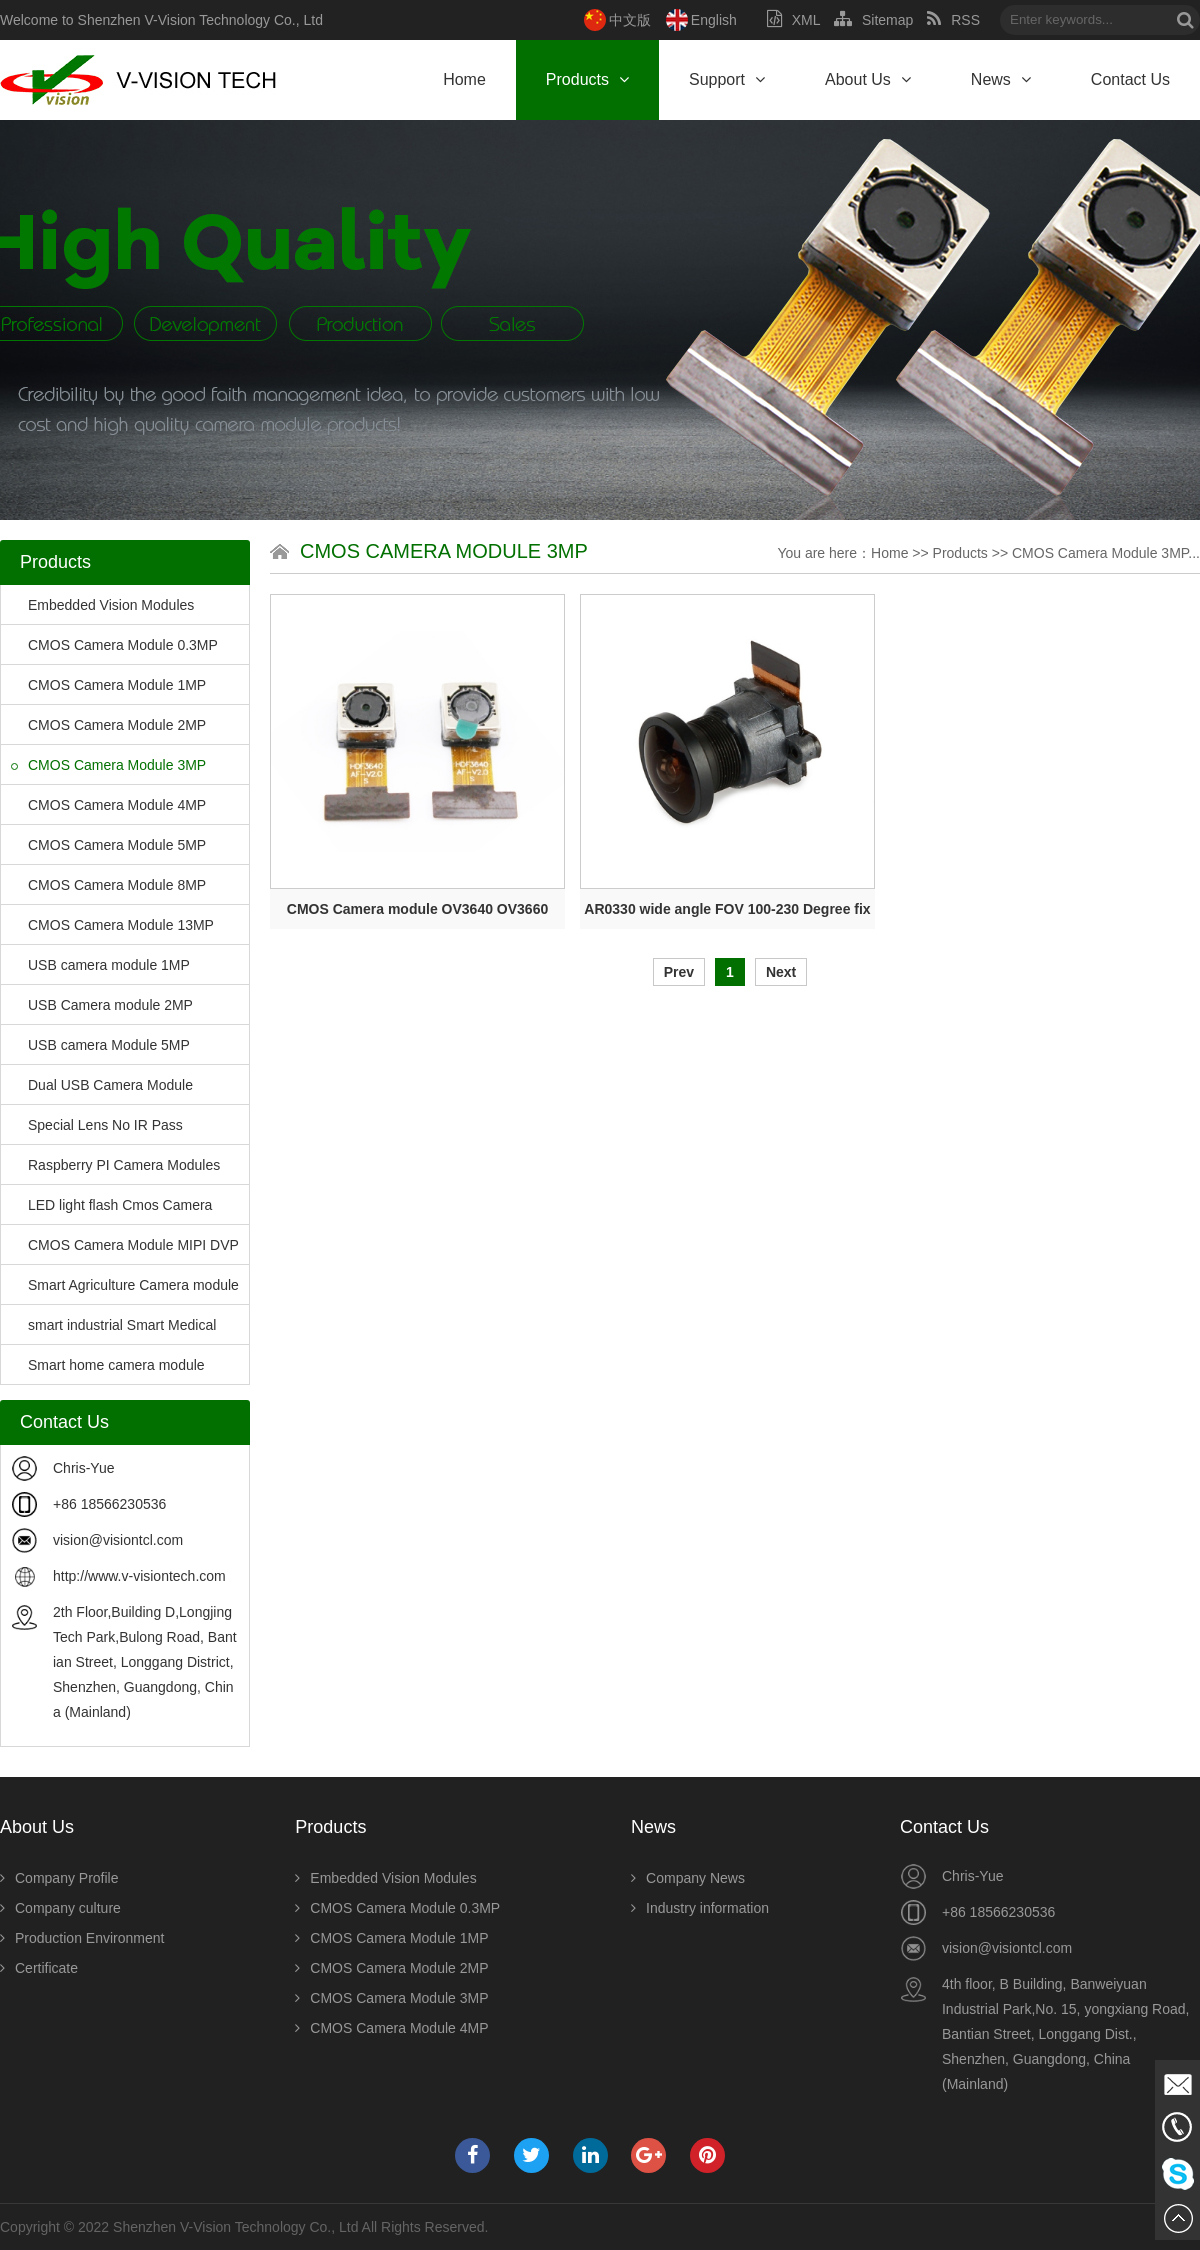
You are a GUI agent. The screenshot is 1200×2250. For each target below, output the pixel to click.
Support (727, 79)
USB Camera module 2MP (102, 1005)
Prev (679, 972)
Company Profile (59, 1878)
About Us (868, 79)
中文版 (630, 20)
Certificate (39, 1968)
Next (781, 972)
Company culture (60, 1908)
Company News (688, 1878)
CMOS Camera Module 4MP (108, 805)
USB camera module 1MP (100, 965)
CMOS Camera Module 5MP (108, 845)
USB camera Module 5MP (100, 1045)
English (714, 20)
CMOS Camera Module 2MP (108, 725)
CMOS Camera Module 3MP (108, 765)
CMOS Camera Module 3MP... (1106, 553)
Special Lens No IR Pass (97, 1125)
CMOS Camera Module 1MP (108, 685)
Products (587, 79)
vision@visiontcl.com (118, 1540)
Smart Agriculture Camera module (125, 1285)
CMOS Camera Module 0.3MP (114, 645)
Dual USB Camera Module (102, 1085)
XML (793, 20)
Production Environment (82, 1938)
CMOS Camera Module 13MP (112, 925)
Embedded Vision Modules (102, 605)
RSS (953, 20)
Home (464, 79)
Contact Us (1130, 79)
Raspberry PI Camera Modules (115, 1165)
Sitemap (873, 20)
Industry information (700, 1908)
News (1001, 79)
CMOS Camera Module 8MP (108, 885)
